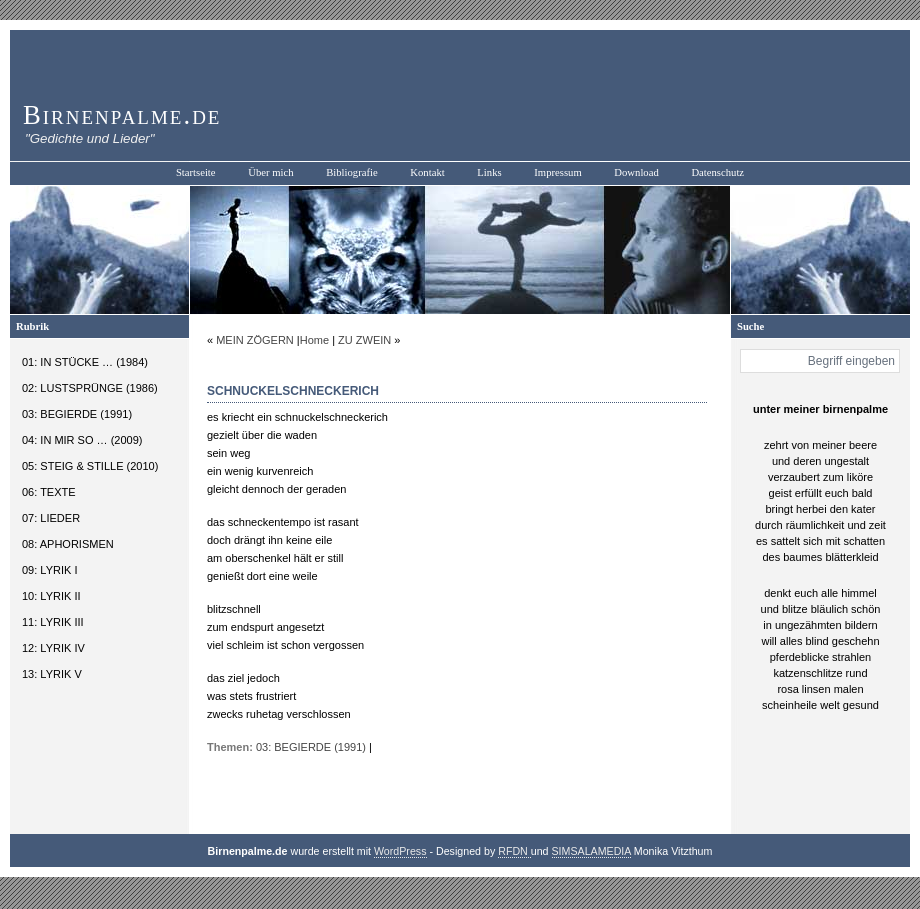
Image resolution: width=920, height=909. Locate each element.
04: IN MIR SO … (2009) (82, 440)
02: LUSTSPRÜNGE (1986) (90, 388)
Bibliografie (352, 172)
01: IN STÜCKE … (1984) (85, 362)
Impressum (557, 172)
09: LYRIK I (49, 570)
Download (636, 172)
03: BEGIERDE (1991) (77, 414)
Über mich (270, 172)
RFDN (514, 851)
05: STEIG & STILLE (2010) (90, 466)
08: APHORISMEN (68, 544)
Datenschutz (717, 172)
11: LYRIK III (53, 622)
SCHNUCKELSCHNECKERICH (293, 391)
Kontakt (427, 172)
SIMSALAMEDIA (591, 851)
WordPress (400, 851)
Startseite (196, 172)
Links (489, 172)
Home (314, 340)
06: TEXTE (49, 492)
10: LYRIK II (51, 596)
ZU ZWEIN (364, 340)
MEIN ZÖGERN (255, 340)
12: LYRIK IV (53, 648)
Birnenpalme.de (122, 115)
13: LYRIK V (52, 674)
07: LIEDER (51, 518)
